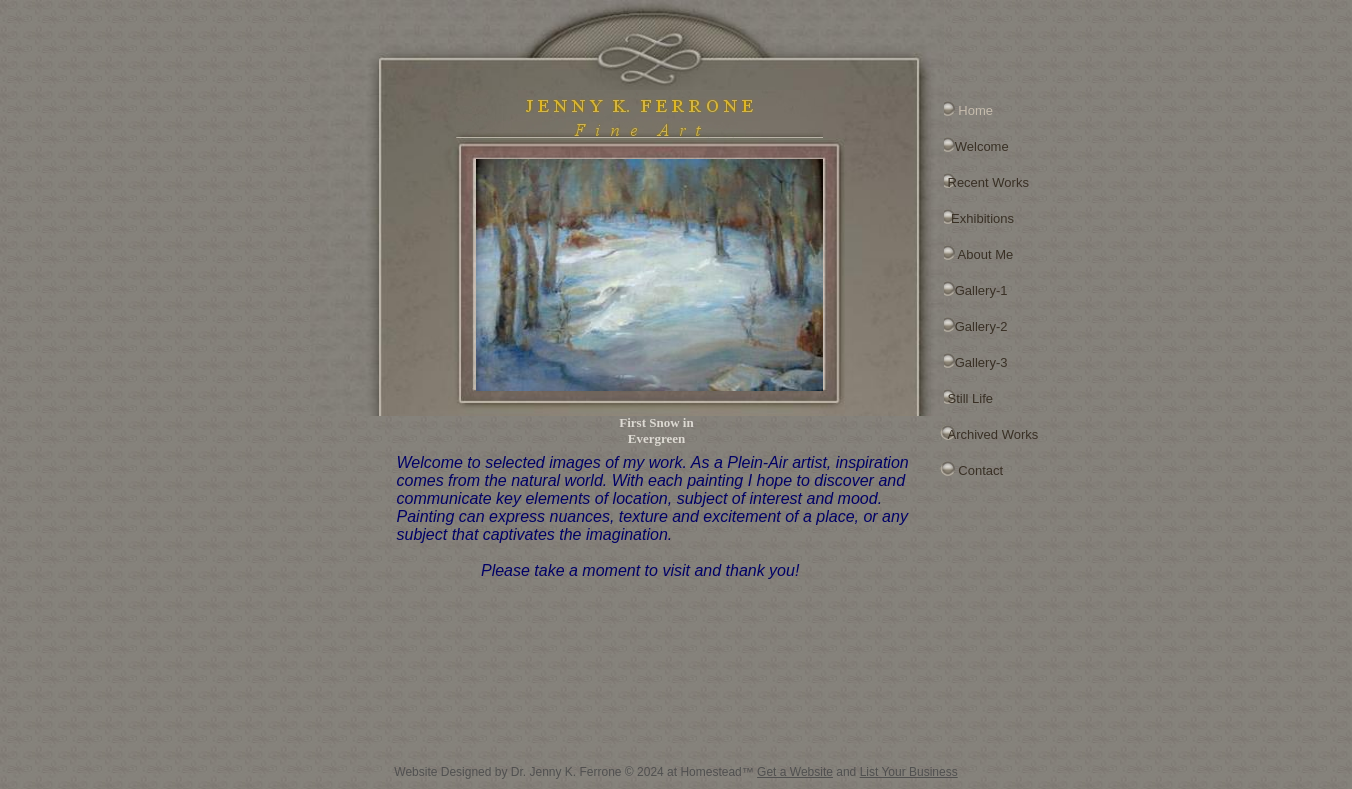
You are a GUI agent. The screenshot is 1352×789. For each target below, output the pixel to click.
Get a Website (795, 772)
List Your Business (909, 772)
